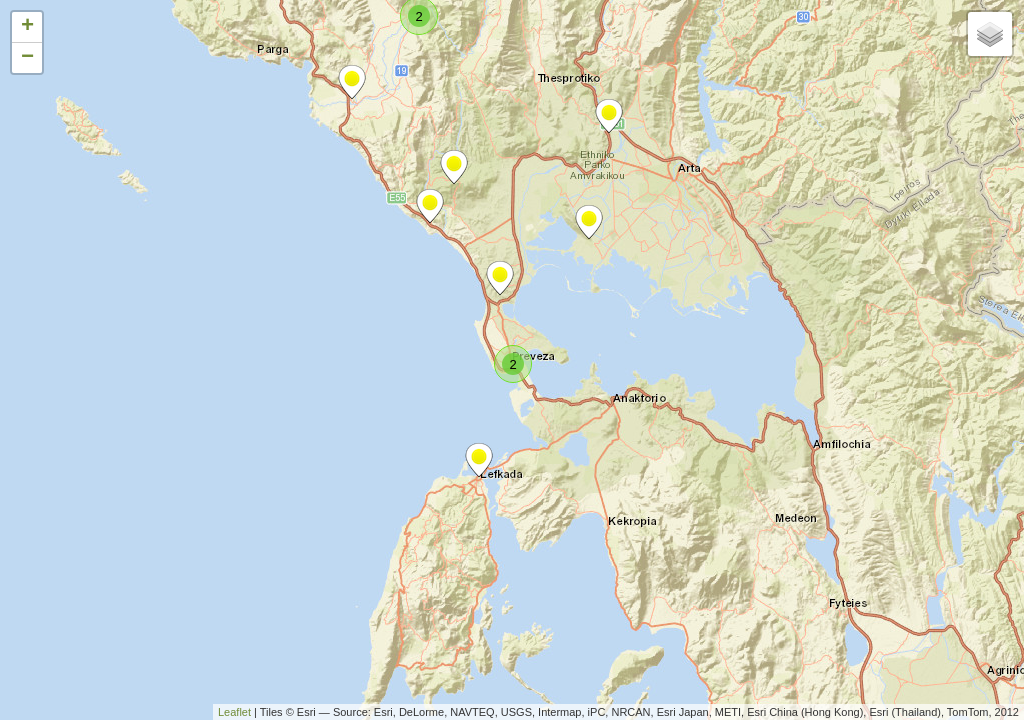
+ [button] (27, 27)
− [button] (27, 58)
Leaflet (234, 712)
